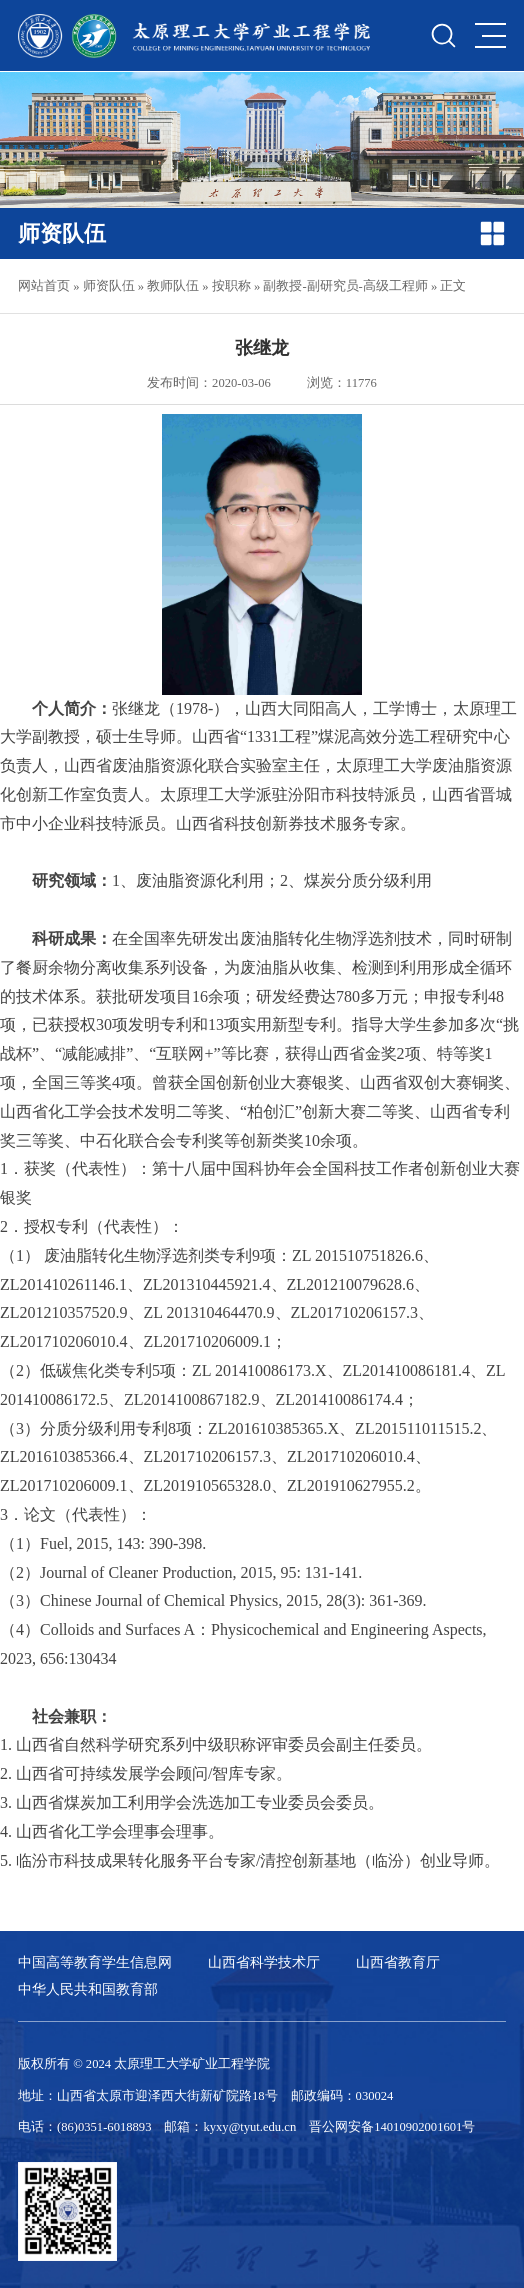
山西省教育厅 (398, 1962)
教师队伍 (173, 286)
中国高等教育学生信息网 (95, 1962)
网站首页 (44, 286)
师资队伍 (109, 286)
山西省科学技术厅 (264, 1962)
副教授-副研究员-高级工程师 (345, 286)
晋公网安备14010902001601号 (392, 2127)
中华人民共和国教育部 (88, 1989)
